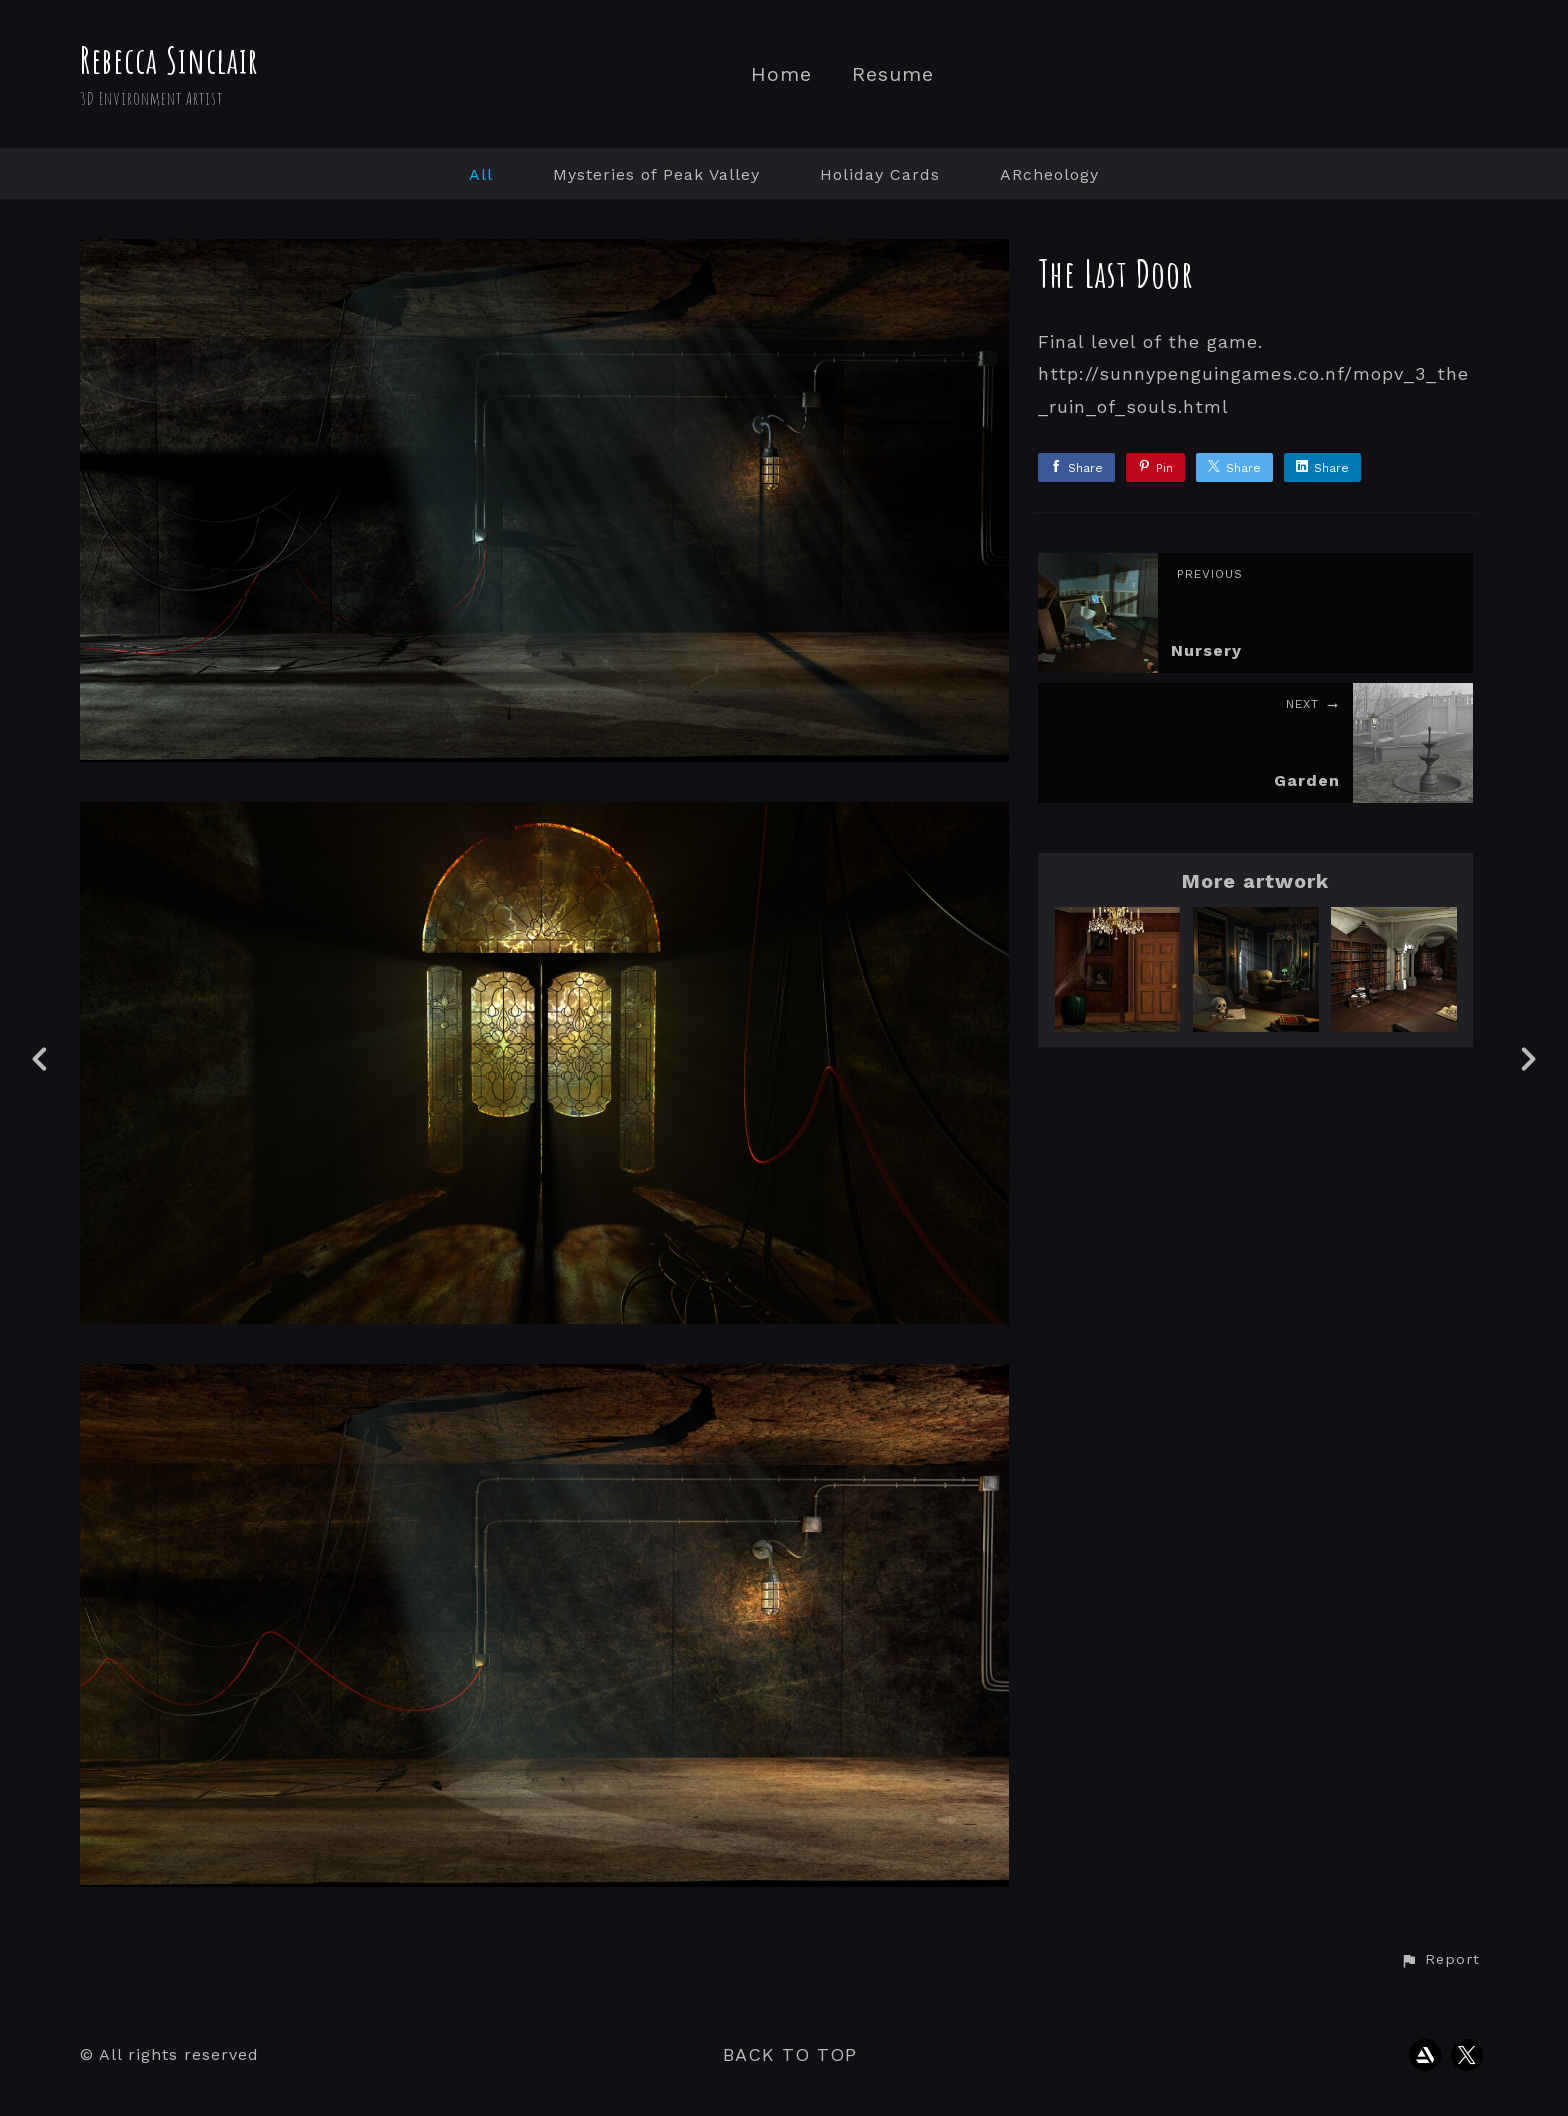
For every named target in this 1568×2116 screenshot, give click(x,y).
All (481, 174)
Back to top (790, 2054)
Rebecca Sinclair (169, 60)
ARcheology (1049, 174)
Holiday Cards (880, 174)
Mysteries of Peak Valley (656, 174)
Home (781, 74)
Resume (893, 74)
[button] (1440, 1960)
